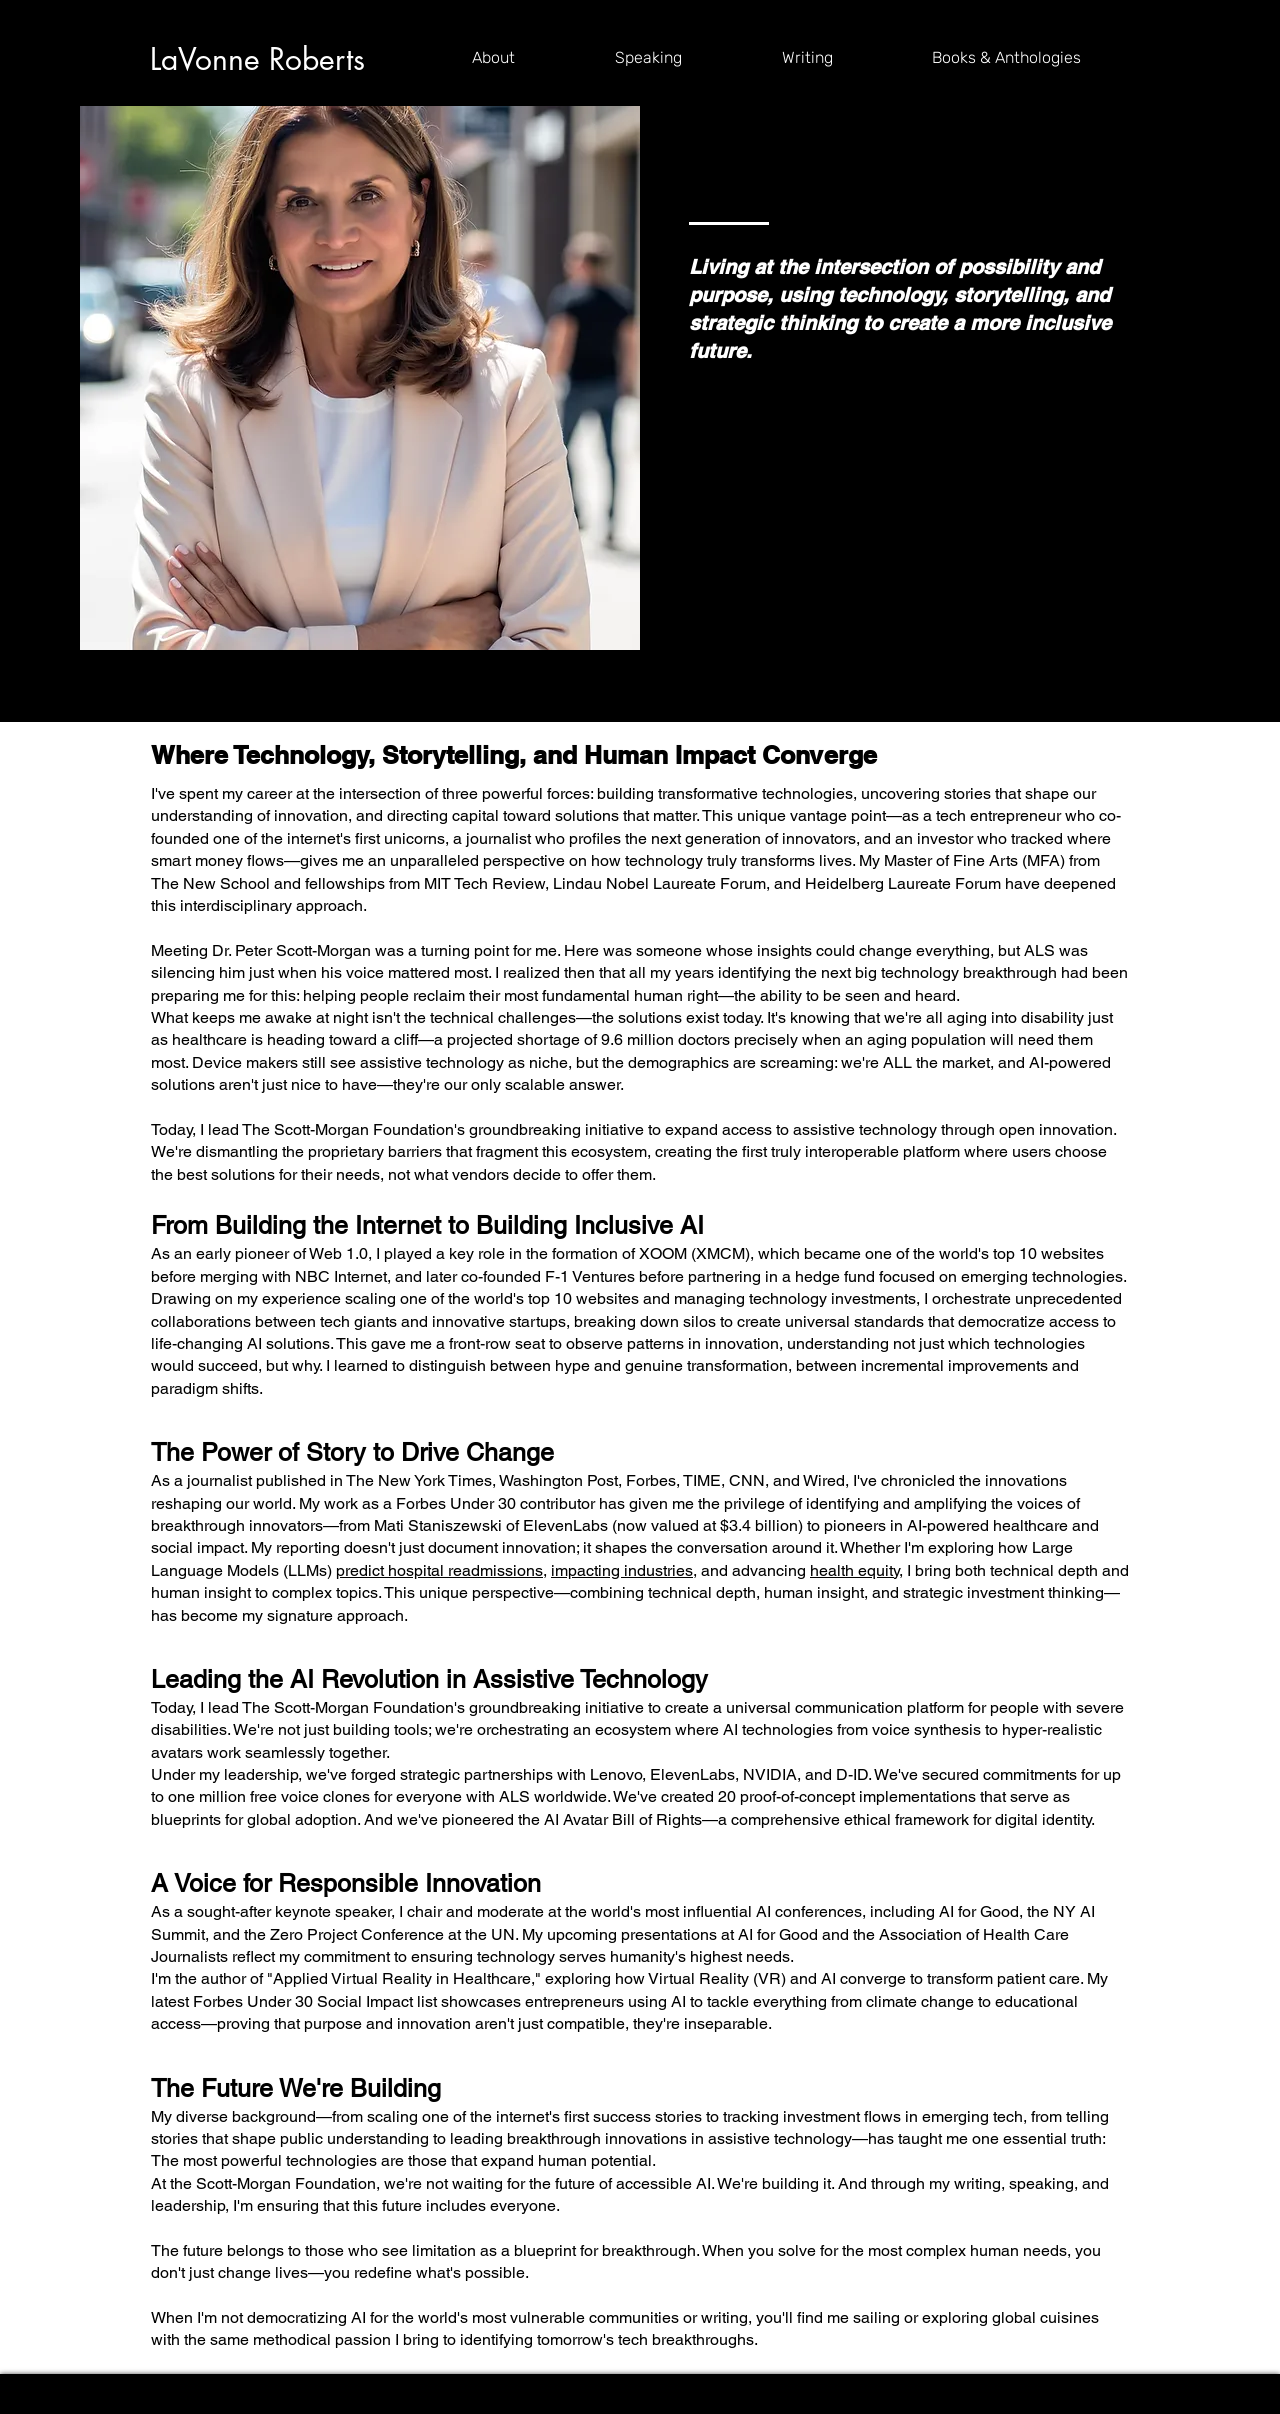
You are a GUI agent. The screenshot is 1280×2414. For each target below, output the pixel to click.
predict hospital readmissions (439, 1570)
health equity (854, 1570)
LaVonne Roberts (257, 59)
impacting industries (622, 1570)
